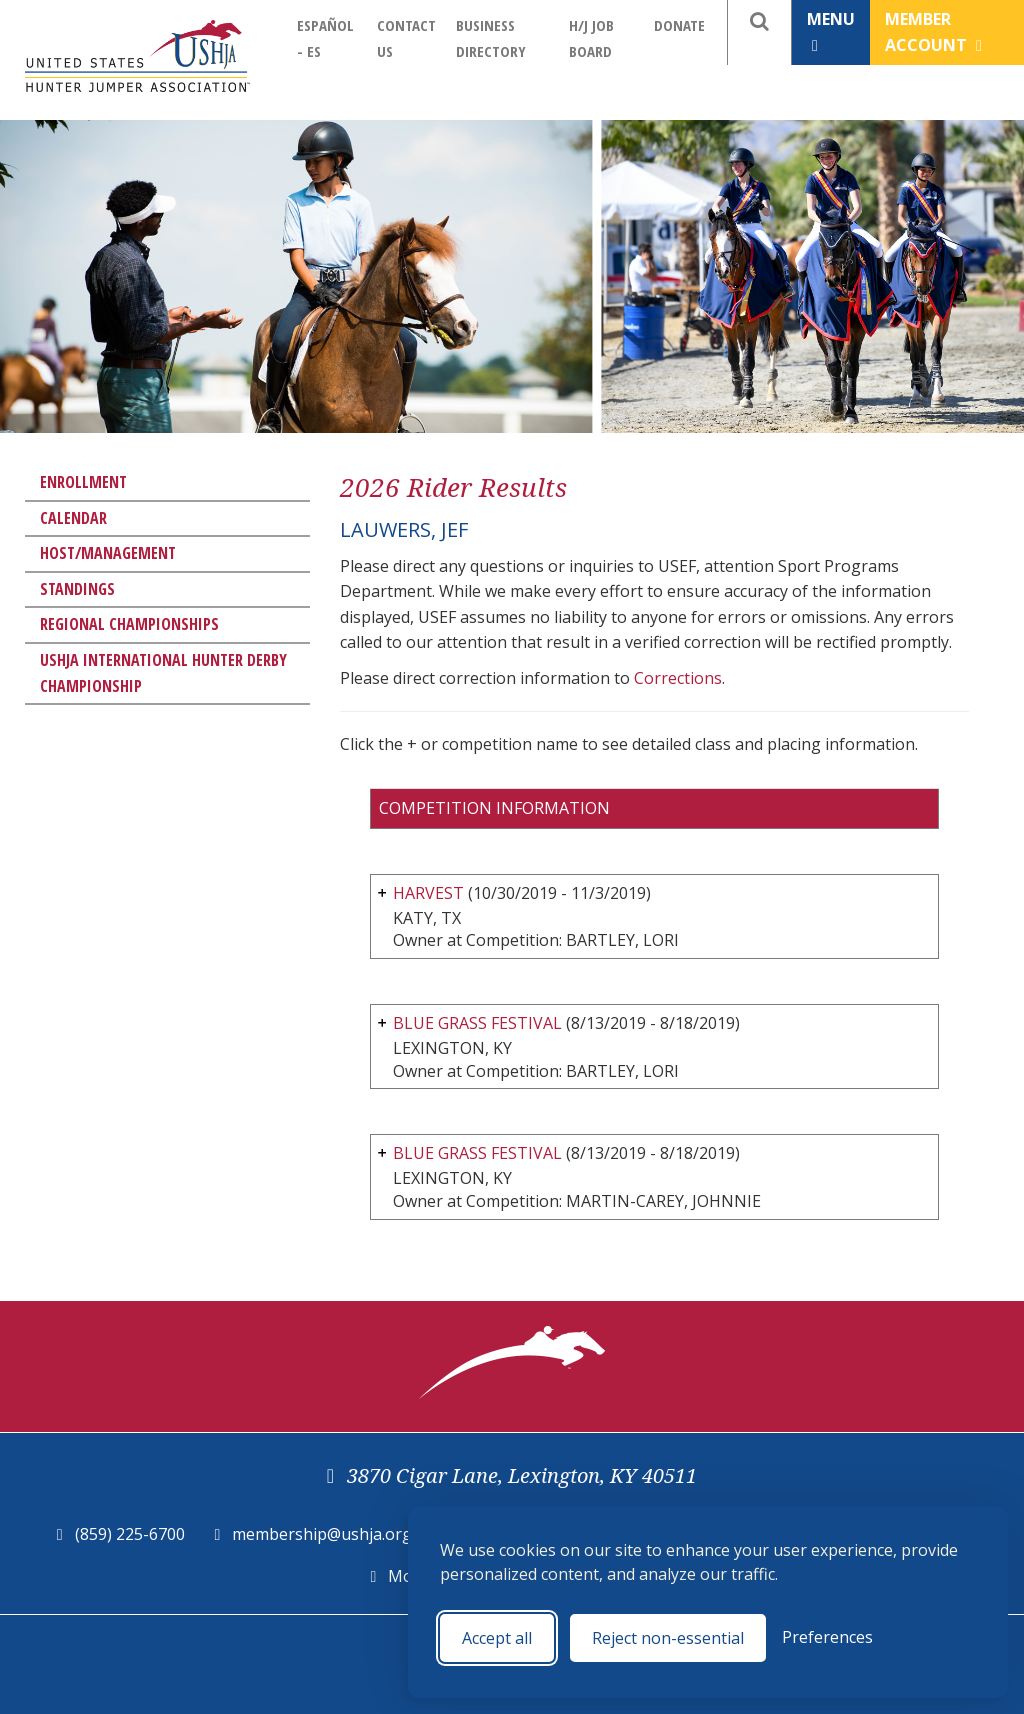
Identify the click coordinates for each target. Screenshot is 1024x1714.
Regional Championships (129, 624)
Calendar (73, 518)
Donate (679, 25)
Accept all (497, 1638)
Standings (77, 589)
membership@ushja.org (322, 1534)
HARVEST (428, 893)
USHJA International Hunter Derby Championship (163, 673)
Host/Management (108, 553)
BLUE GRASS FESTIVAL (477, 1023)
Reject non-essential (668, 1638)
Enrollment (83, 482)
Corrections (678, 678)
